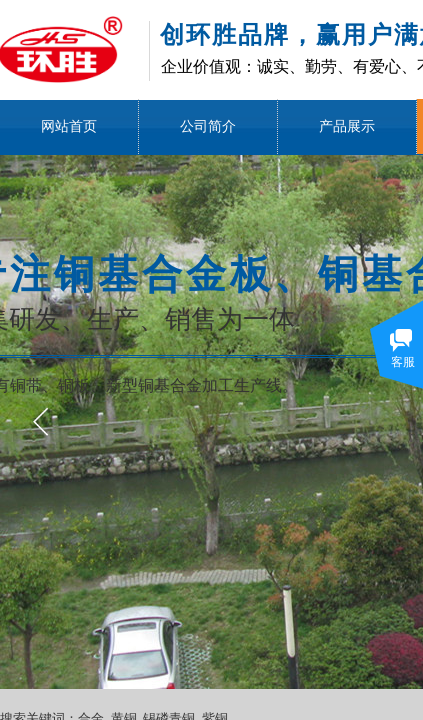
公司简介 (208, 126)
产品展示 (347, 126)
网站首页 (69, 126)
